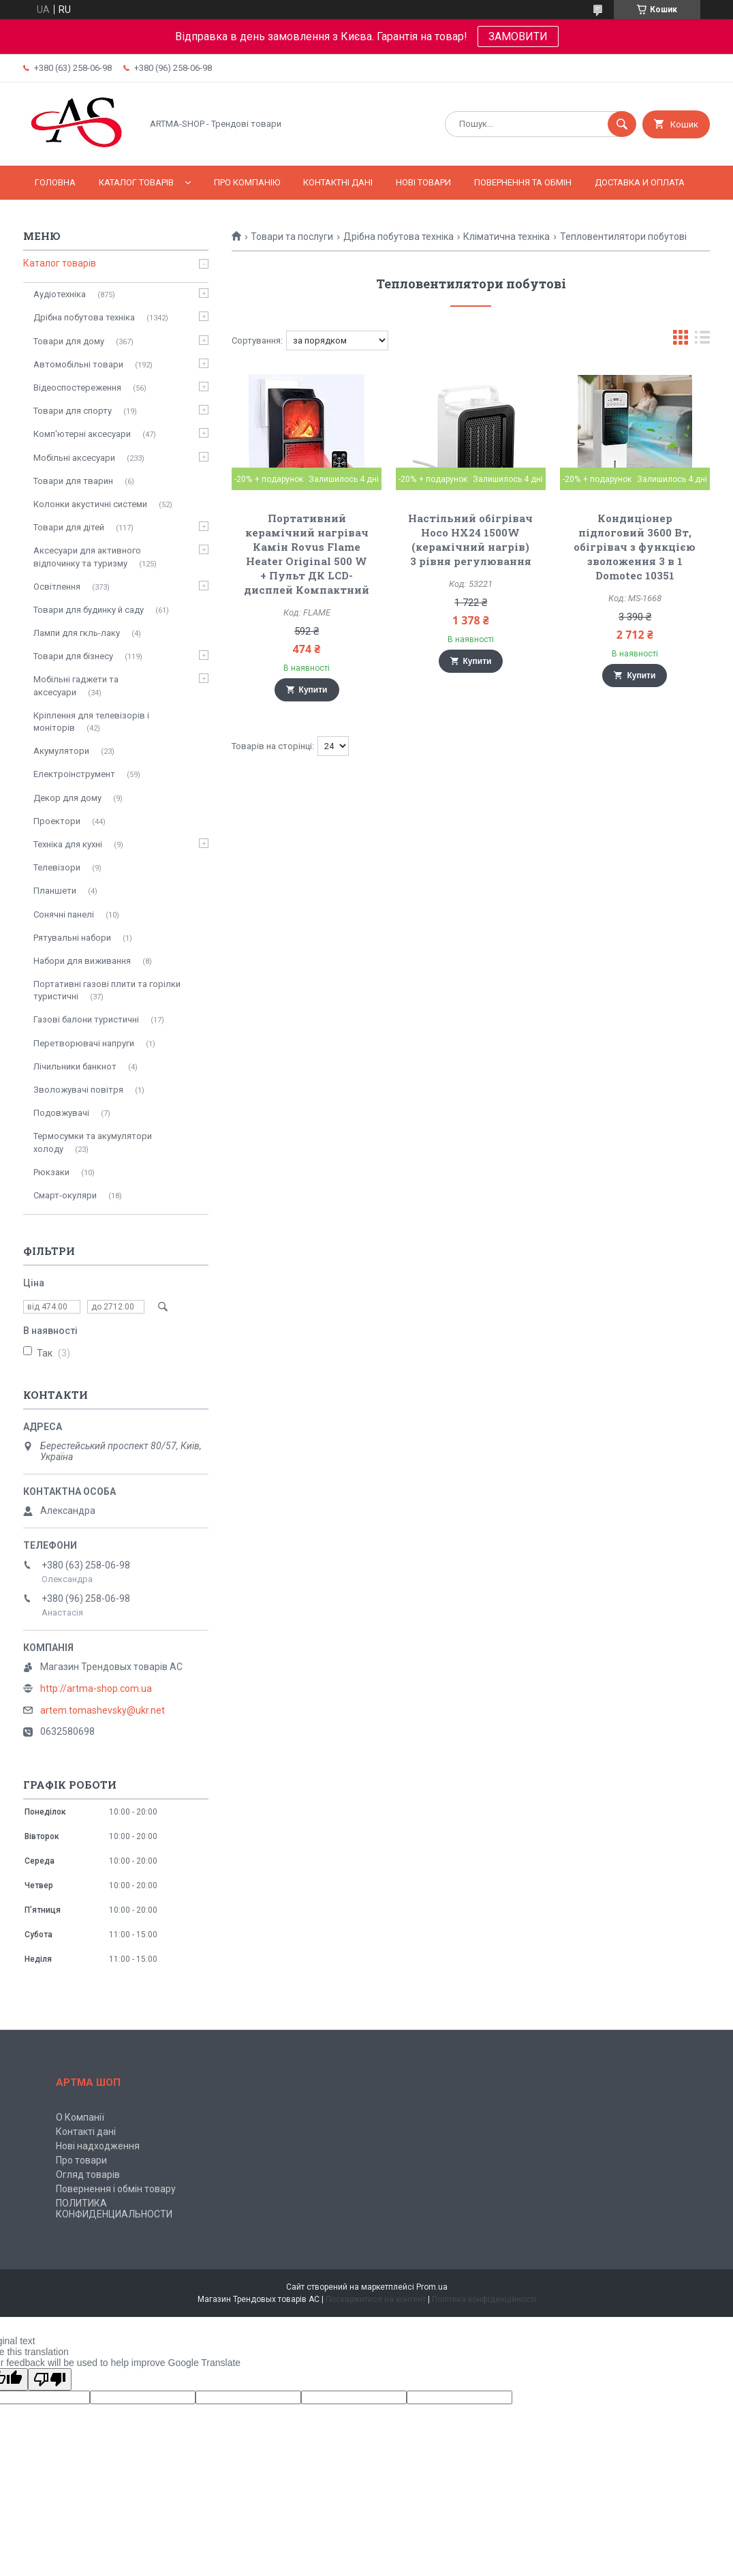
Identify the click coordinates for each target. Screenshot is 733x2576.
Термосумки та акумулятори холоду (92, 1142)
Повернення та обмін (523, 182)
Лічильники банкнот (74, 1066)
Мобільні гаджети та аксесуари (76, 685)
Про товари (81, 2160)
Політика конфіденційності (484, 2299)
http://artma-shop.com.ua (96, 1688)
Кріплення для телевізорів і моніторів (91, 721)
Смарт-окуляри (65, 1195)
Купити (313, 690)
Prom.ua (432, 2287)
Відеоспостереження (77, 387)
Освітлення (56, 586)
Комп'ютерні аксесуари (82, 434)
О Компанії (80, 2117)
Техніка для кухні (67, 844)
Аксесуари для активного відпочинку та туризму (87, 556)
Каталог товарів (136, 182)
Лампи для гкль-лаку (76, 633)
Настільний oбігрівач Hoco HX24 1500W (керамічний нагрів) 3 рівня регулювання (470, 539)
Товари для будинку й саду (88, 610)
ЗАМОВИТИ (518, 36)
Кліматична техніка (506, 236)
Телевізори (56, 867)
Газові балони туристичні (86, 1019)
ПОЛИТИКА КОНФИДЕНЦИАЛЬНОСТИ (114, 2208)
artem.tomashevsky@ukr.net (102, 1710)
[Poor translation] (50, 2379)
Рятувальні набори (72, 938)
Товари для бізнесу (73, 656)
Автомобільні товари (78, 364)
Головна (55, 182)
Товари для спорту (72, 411)
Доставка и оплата (640, 182)
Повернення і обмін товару (116, 2188)
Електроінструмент (74, 774)
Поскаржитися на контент (376, 2299)
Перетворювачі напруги (83, 1043)
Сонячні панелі (63, 914)
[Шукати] (622, 124)
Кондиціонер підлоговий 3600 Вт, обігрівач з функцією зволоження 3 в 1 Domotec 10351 (635, 546)
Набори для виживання (82, 961)
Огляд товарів (88, 2174)
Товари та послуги (292, 236)
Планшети (54, 890)
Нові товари (423, 182)
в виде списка (702, 340)
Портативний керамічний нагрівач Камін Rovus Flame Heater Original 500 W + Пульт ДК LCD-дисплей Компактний (306, 553)
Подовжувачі (61, 1113)
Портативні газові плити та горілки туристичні (107, 990)
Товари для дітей (68, 527)
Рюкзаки (51, 1172)
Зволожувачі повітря (78, 1090)
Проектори (56, 821)
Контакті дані (86, 2131)
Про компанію (247, 182)
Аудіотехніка (59, 294)
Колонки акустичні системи (90, 504)
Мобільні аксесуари (74, 458)
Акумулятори (61, 751)
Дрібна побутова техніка (398, 236)
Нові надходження (98, 2145)
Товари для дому (68, 341)
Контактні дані (338, 182)
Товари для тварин (73, 481)
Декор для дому (67, 798)
